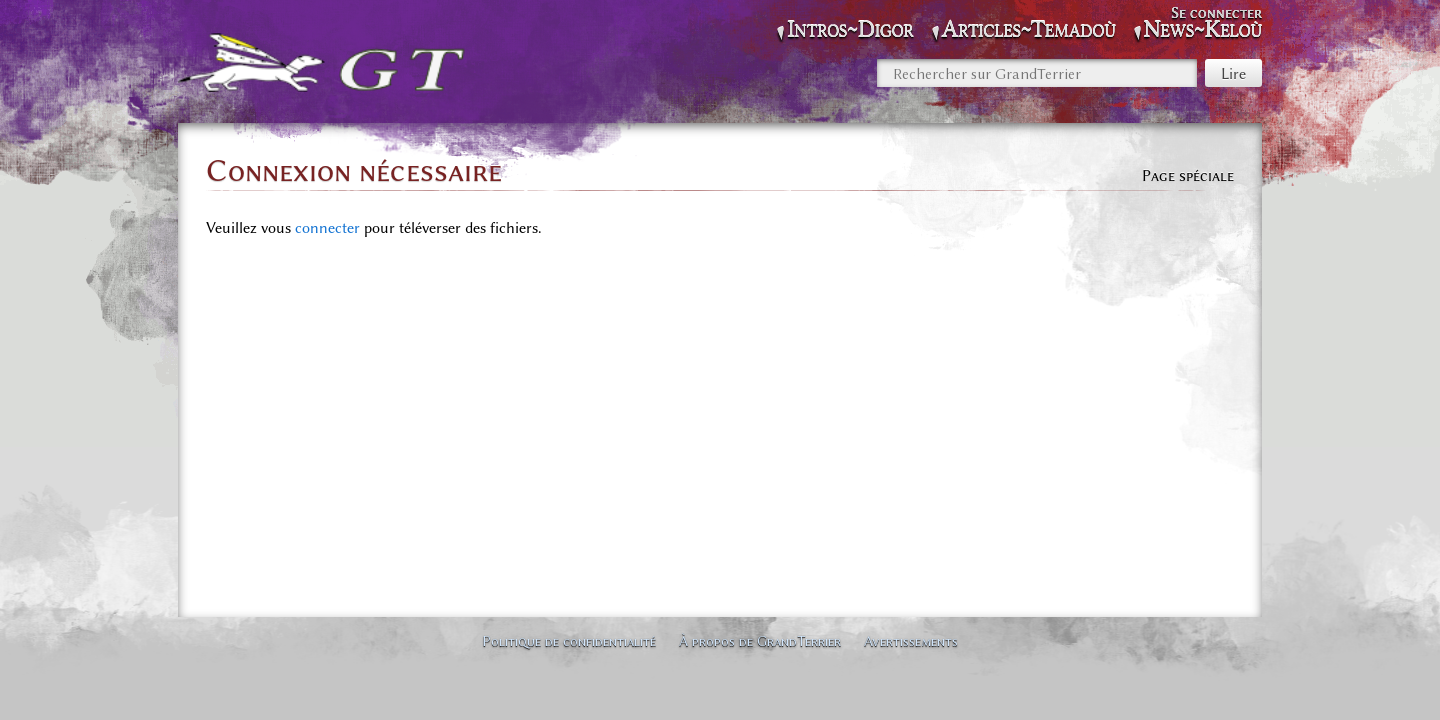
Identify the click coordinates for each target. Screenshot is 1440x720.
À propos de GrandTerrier (760, 641)
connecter (327, 228)
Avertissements (911, 641)
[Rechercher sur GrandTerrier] (1037, 73)
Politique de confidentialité (569, 641)
